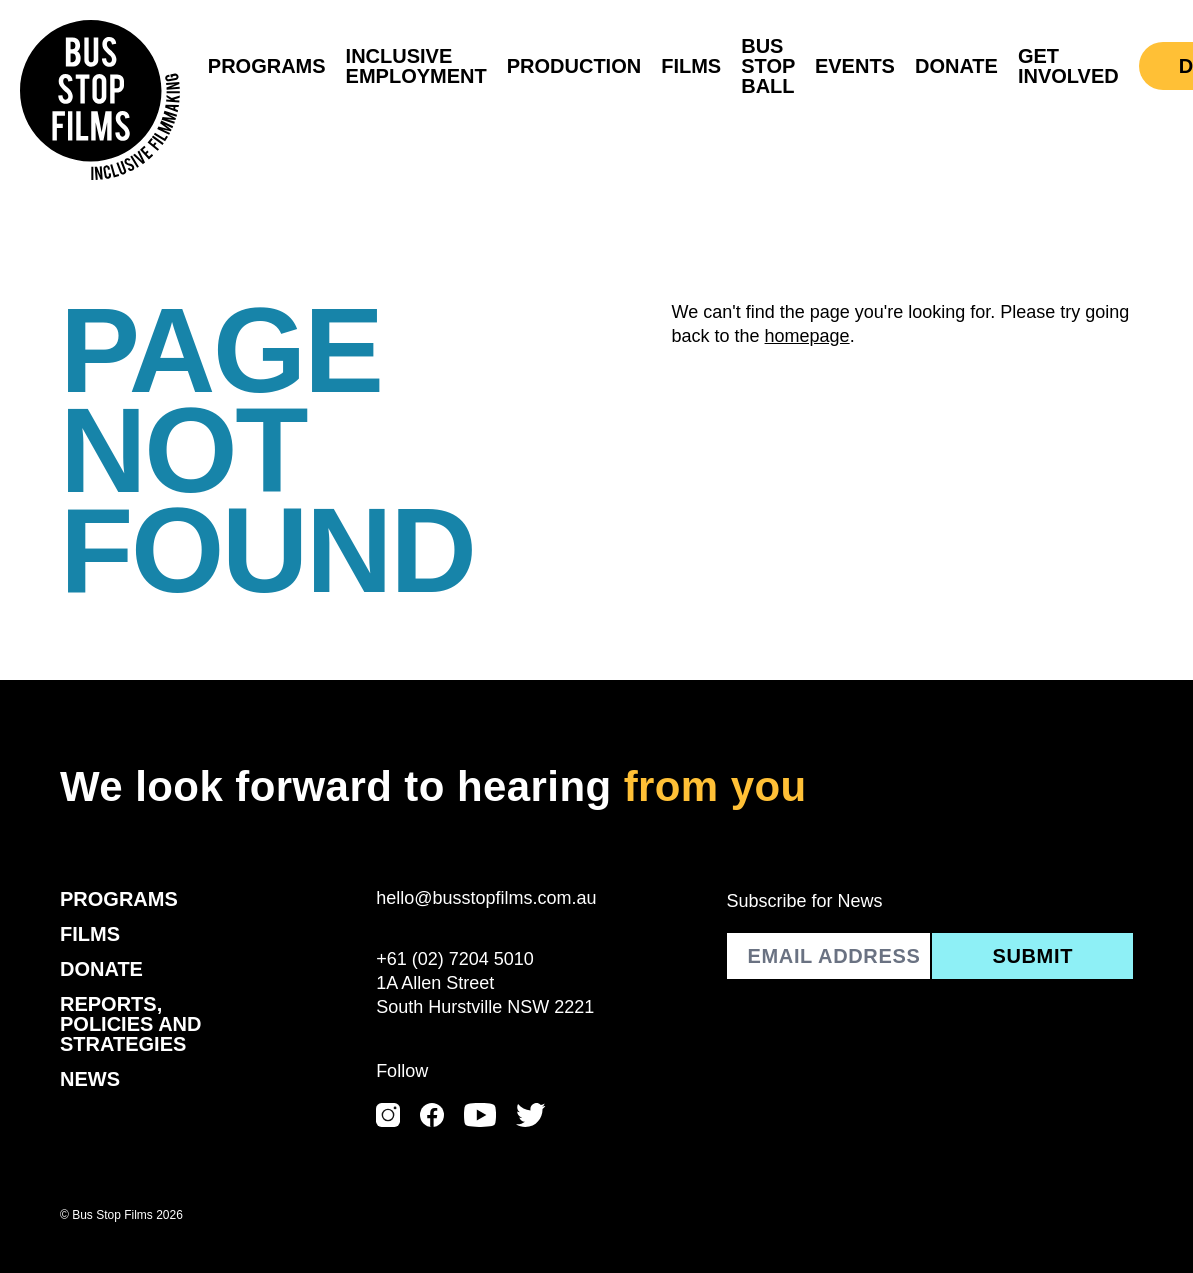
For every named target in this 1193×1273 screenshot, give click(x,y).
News (90, 1079)
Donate (956, 66)
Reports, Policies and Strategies (131, 1024)
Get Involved (1068, 66)
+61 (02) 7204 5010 (455, 959)
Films (691, 66)
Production (574, 66)
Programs (267, 66)
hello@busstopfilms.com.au (486, 898)
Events (855, 66)
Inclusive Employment (416, 66)
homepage (807, 336)
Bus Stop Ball (768, 66)
